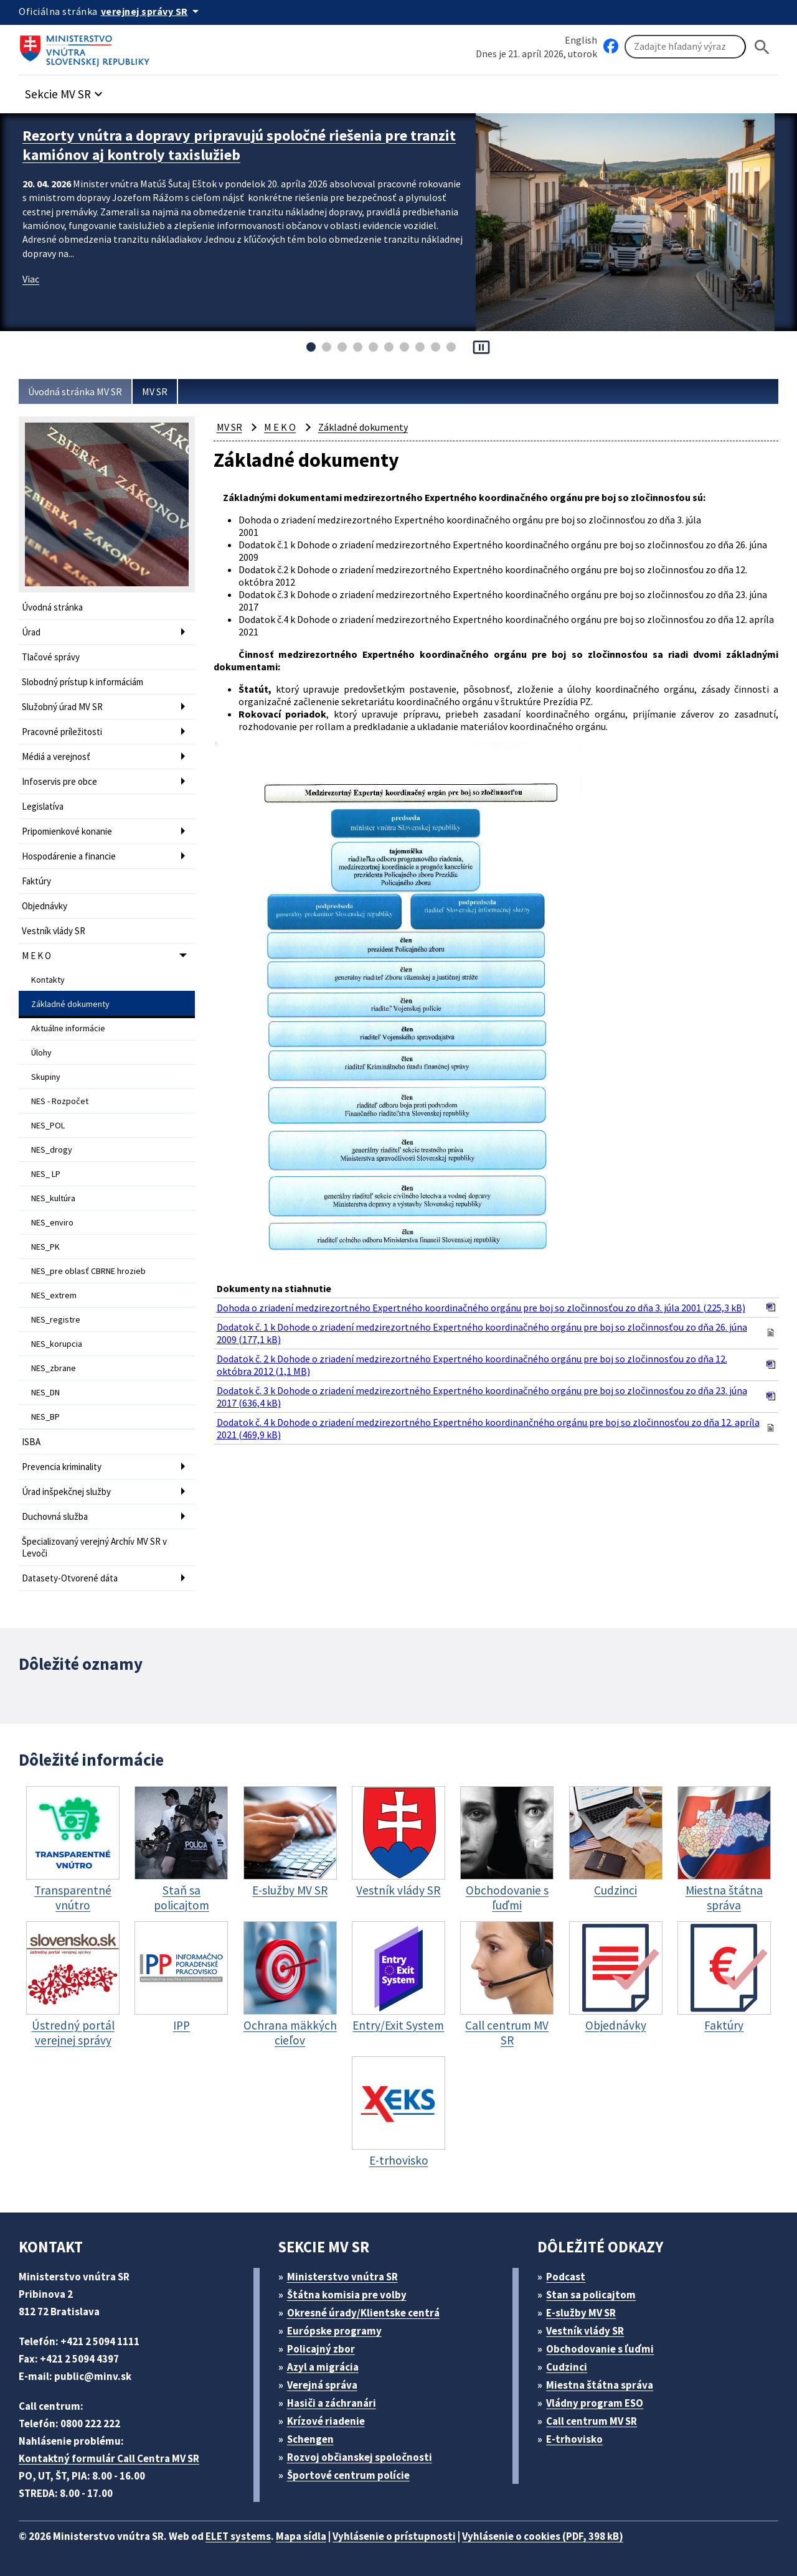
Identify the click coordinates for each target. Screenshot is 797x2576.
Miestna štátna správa (599, 2385)
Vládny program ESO (594, 2403)
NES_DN (45, 1392)
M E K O (36, 956)
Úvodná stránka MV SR (75, 391)
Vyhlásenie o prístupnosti (394, 2536)
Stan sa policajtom (591, 2295)
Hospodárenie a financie (69, 856)
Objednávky (44, 906)
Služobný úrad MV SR (62, 707)
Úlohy (41, 1052)
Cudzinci (566, 2367)
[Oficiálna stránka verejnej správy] (152, 11)
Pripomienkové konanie (67, 831)
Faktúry (36, 881)
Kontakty (48, 979)
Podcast (565, 2276)
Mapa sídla (301, 2536)
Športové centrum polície (348, 2475)
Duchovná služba (55, 1516)
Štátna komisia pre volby (347, 2295)
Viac (30, 279)
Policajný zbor (321, 2349)
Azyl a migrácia (323, 2367)
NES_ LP (45, 1173)
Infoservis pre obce (59, 781)
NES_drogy (51, 1149)
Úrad (31, 632)
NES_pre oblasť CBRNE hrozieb (88, 1270)
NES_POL (48, 1125)
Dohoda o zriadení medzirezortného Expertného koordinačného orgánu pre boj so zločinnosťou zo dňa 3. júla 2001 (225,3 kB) (481, 1307)
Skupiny (45, 1076)
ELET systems (238, 2536)
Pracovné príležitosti (62, 732)
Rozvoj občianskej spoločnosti (359, 2457)
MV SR (154, 391)
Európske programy (334, 2331)
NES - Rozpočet (59, 1101)
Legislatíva (43, 806)
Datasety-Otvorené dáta (70, 1578)
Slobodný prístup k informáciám (82, 682)
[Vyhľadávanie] (685, 47)
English (581, 40)
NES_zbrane (53, 1368)
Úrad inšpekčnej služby (66, 1491)
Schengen (310, 2439)
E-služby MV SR (581, 2313)
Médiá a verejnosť (56, 756)
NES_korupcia (56, 1343)
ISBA (31, 1442)
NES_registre (55, 1319)
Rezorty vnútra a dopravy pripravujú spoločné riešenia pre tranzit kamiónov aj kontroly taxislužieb (239, 145)
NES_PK (45, 1246)
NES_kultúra (53, 1198)
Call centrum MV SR (591, 2421)
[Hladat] (762, 47)
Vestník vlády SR (53, 931)
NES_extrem (54, 1295)
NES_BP (45, 1416)
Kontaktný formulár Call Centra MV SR (109, 2458)
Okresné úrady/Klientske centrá (363, 2313)
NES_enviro (52, 1222)
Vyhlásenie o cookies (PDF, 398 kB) (542, 2536)
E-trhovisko (574, 2439)
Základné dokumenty (70, 1003)
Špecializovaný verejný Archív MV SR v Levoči (94, 1547)
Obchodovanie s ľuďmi (600, 2349)
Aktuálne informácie (68, 1028)
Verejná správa (322, 2385)
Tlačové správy (51, 657)
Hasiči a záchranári (331, 2403)
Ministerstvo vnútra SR (342, 2276)
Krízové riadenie (326, 2421)
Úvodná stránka (52, 607)
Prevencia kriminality (61, 1467)
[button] (65, 91)
